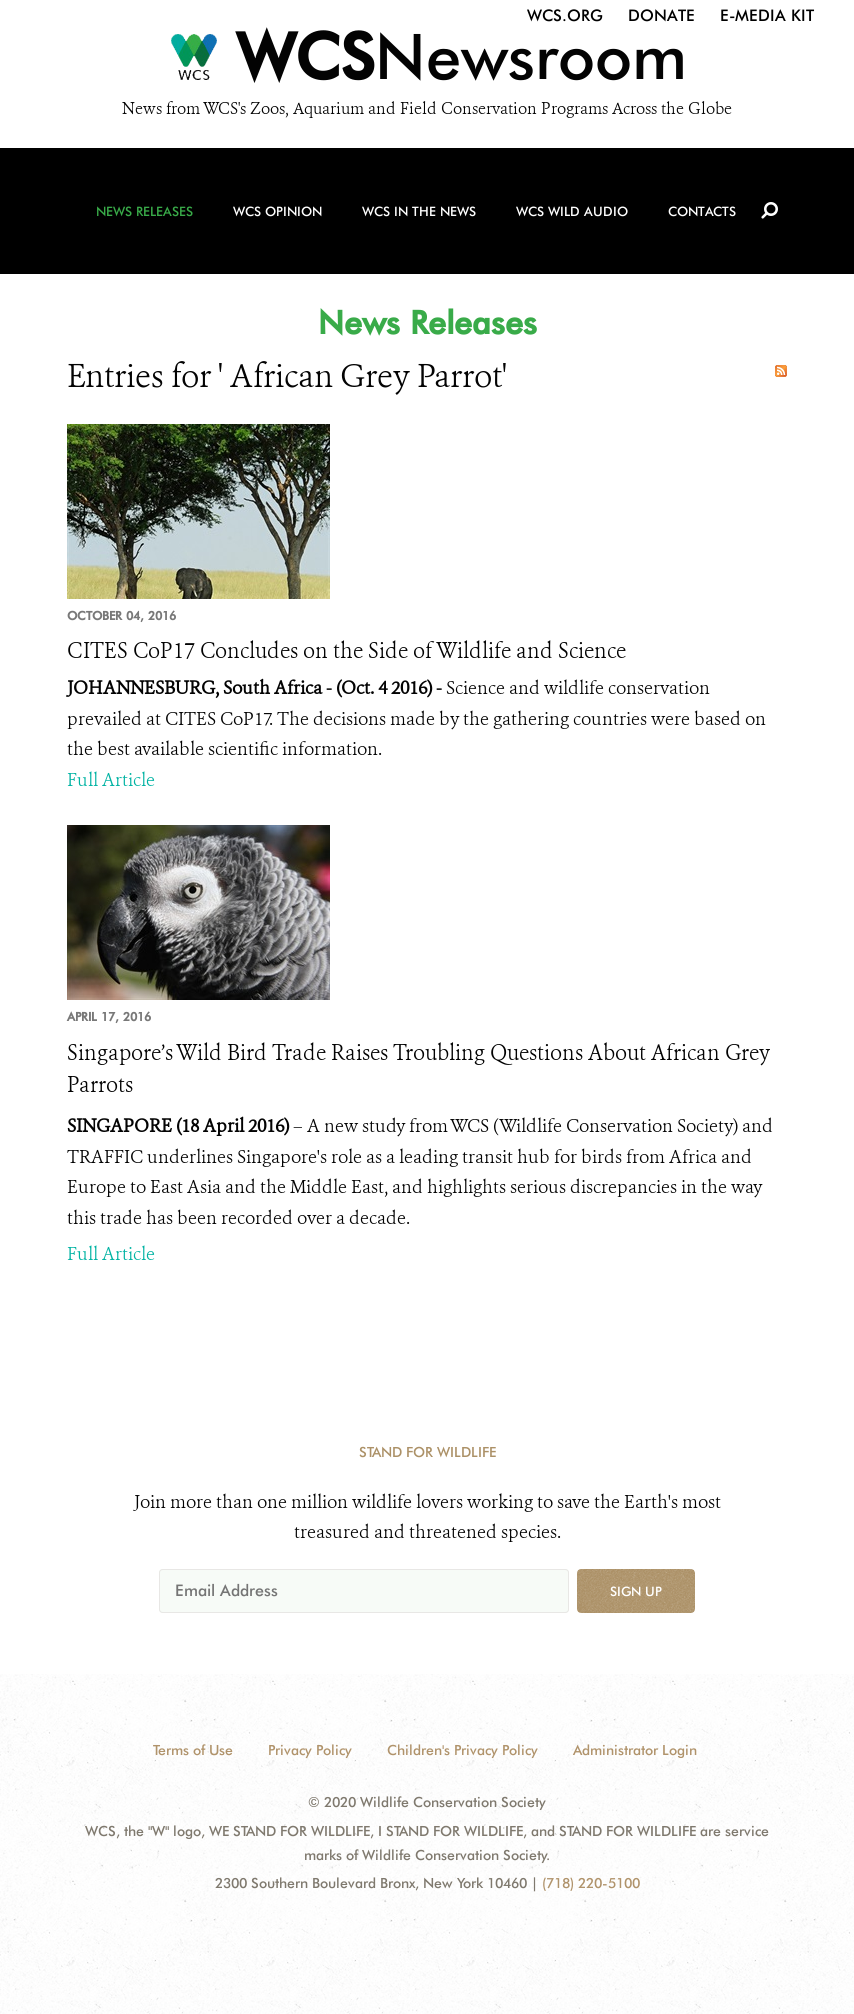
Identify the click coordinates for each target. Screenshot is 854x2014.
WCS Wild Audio (572, 211)
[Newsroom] (427, 62)
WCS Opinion (277, 211)
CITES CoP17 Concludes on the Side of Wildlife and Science (346, 651)
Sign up (636, 1591)
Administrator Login (635, 1750)
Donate (661, 15)
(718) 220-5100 (591, 1883)
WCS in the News (419, 211)
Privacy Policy (310, 1750)
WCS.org (565, 15)
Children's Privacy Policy (462, 1750)
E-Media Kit (767, 15)
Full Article (111, 780)
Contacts (702, 211)
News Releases (144, 211)
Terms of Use (193, 1750)
